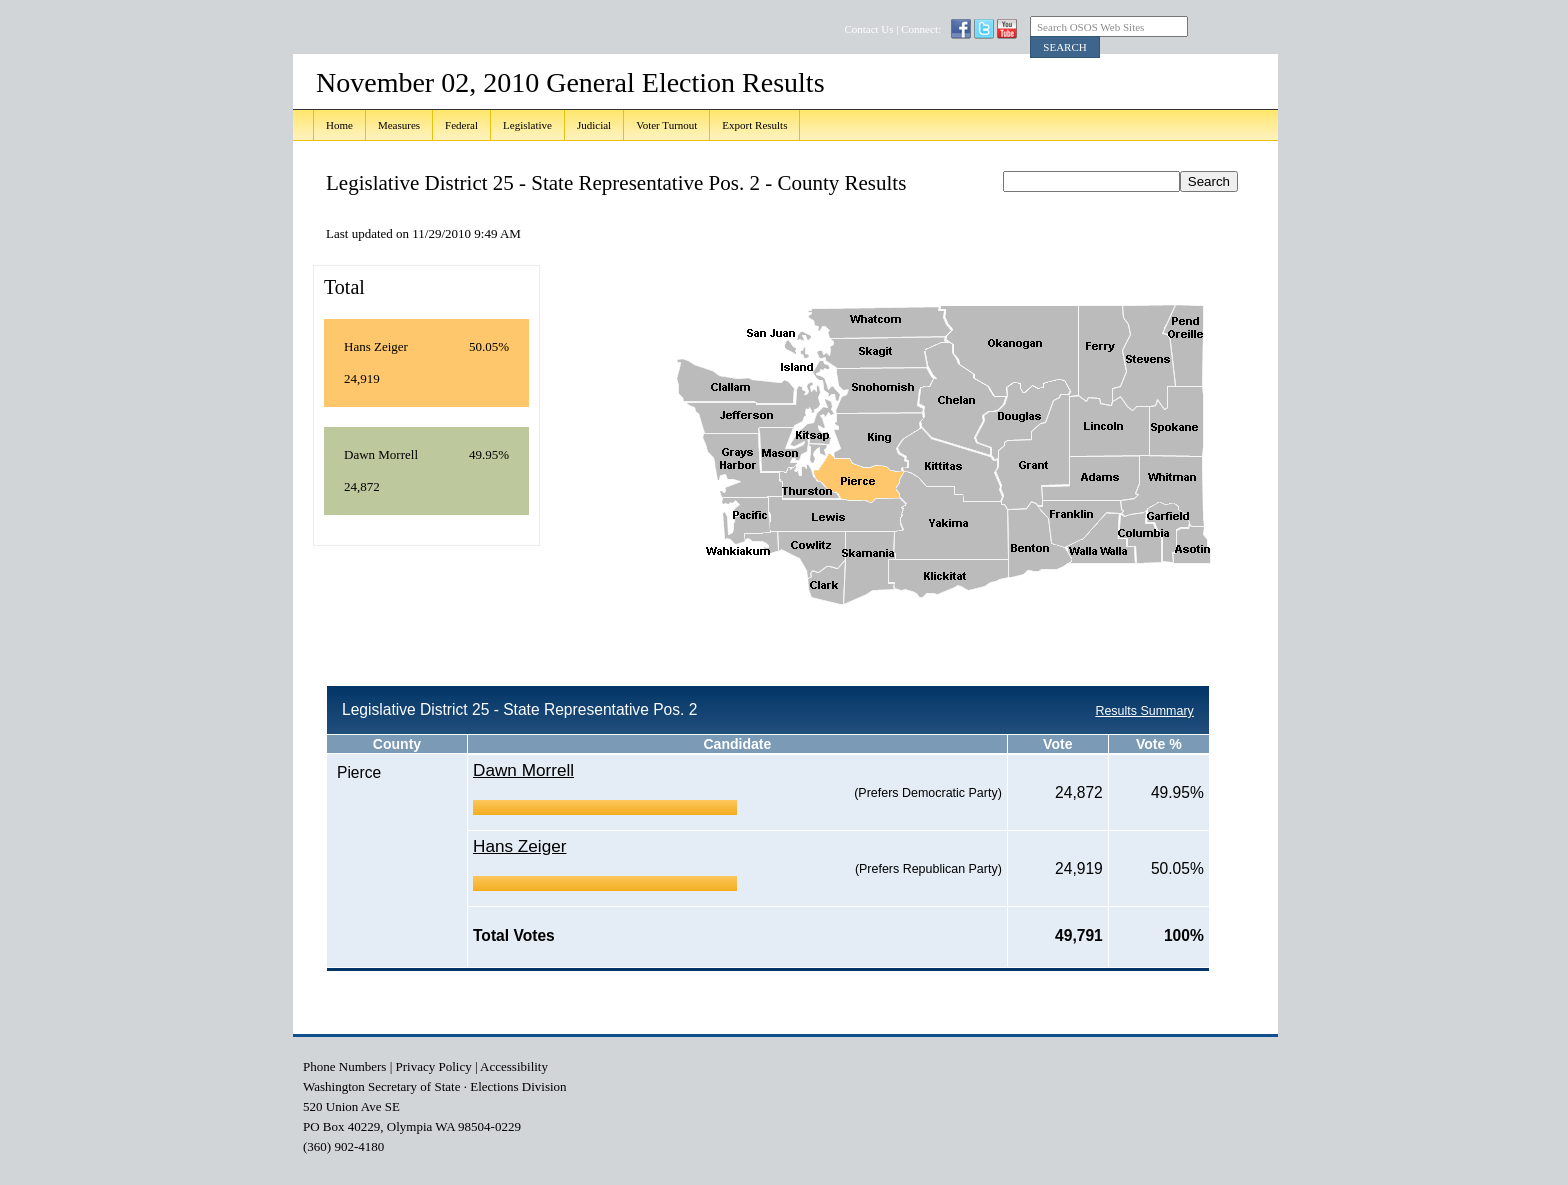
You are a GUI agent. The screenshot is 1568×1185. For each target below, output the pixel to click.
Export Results (754, 125)
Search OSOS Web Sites (1090, 27)
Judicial (594, 125)
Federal (461, 125)
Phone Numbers (344, 1066)
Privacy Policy (434, 1066)
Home (339, 125)
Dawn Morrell (523, 770)
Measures (399, 125)
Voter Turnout (666, 125)
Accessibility (514, 1066)
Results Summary (1144, 711)
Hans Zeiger (519, 846)
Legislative (527, 125)
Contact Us (868, 29)
